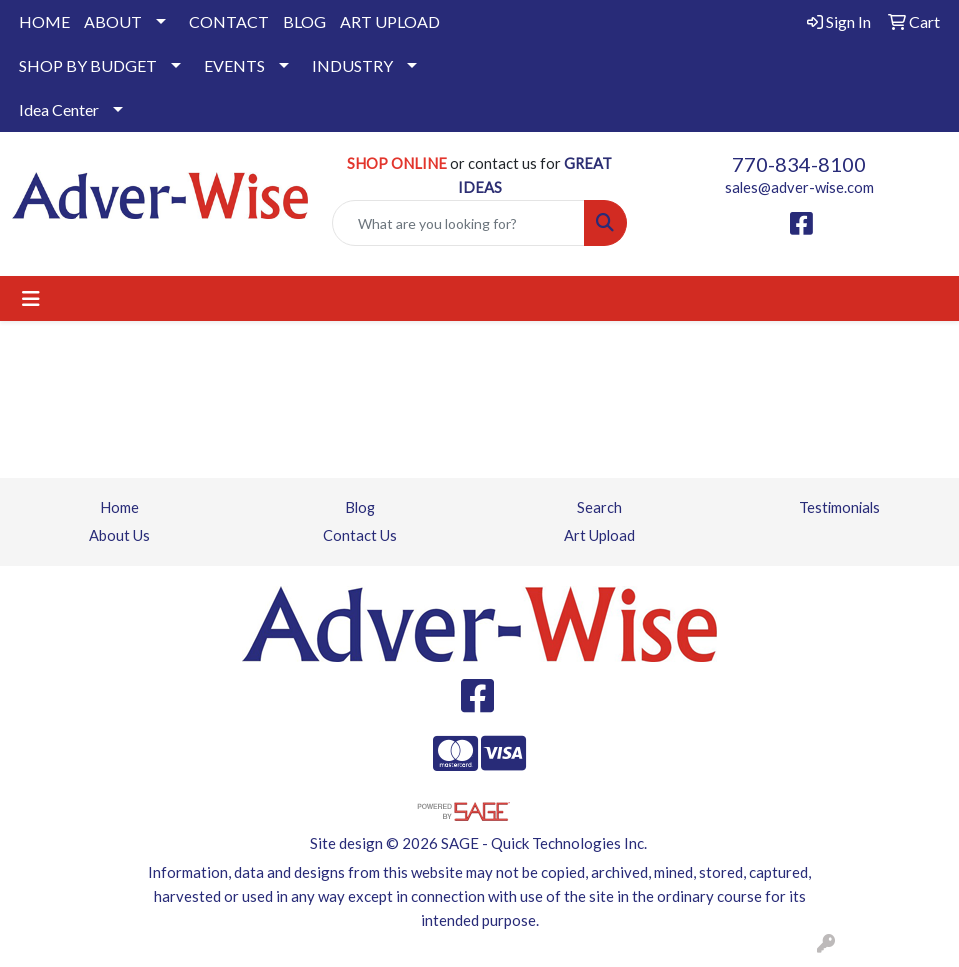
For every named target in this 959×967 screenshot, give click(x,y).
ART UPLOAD (390, 21)
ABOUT (113, 21)
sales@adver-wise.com (799, 187)
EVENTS (234, 65)
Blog (360, 507)
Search (599, 507)
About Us (119, 535)
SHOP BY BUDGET (88, 65)
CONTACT (229, 21)
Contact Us (360, 535)
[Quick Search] (459, 223)
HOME (44, 21)
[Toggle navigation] (31, 298)
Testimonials (839, 507)
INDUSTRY (352, 65)
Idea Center (59, 109)
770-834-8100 (799, 164)
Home (119, 507)
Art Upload (599, 535)
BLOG (304, 21)
